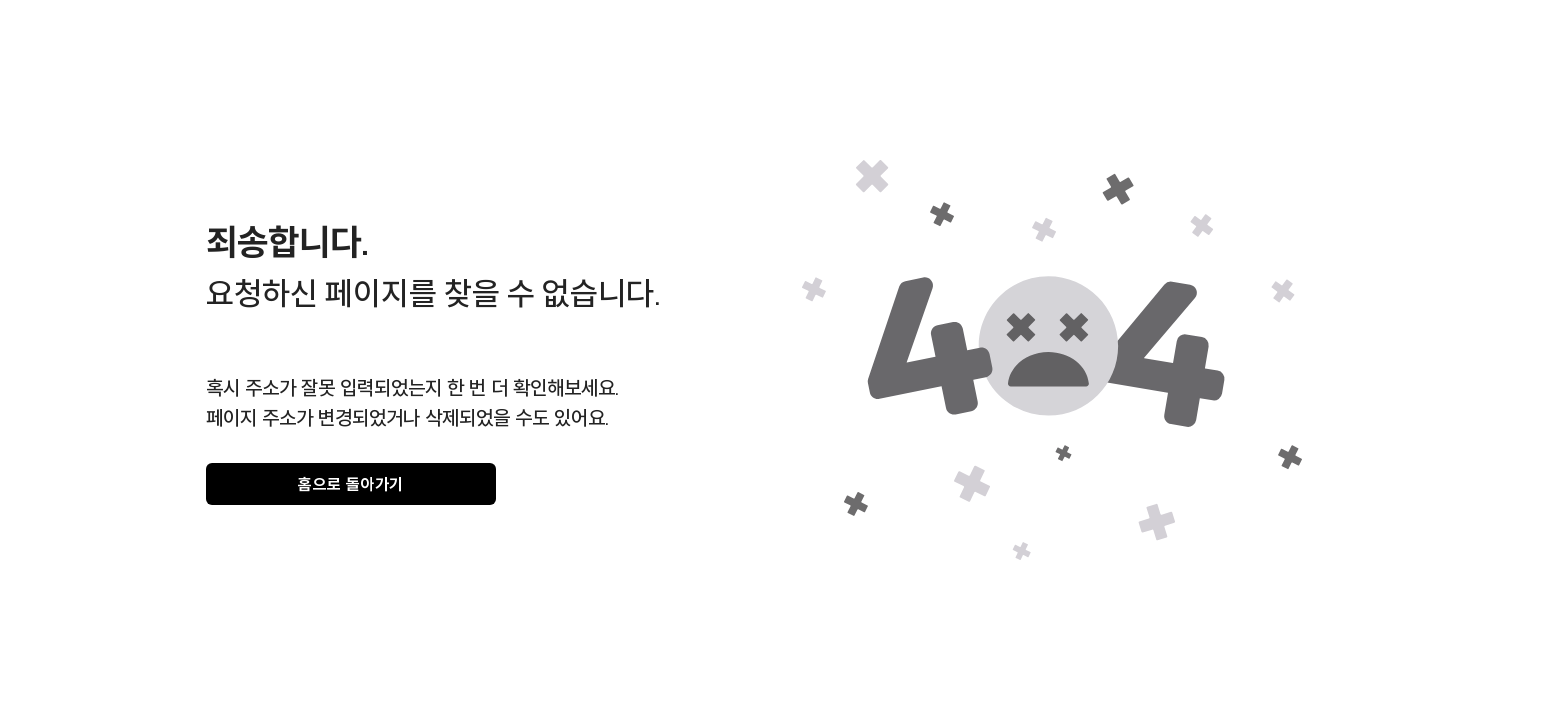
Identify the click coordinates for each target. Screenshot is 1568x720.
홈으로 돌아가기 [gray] (351, 484)
